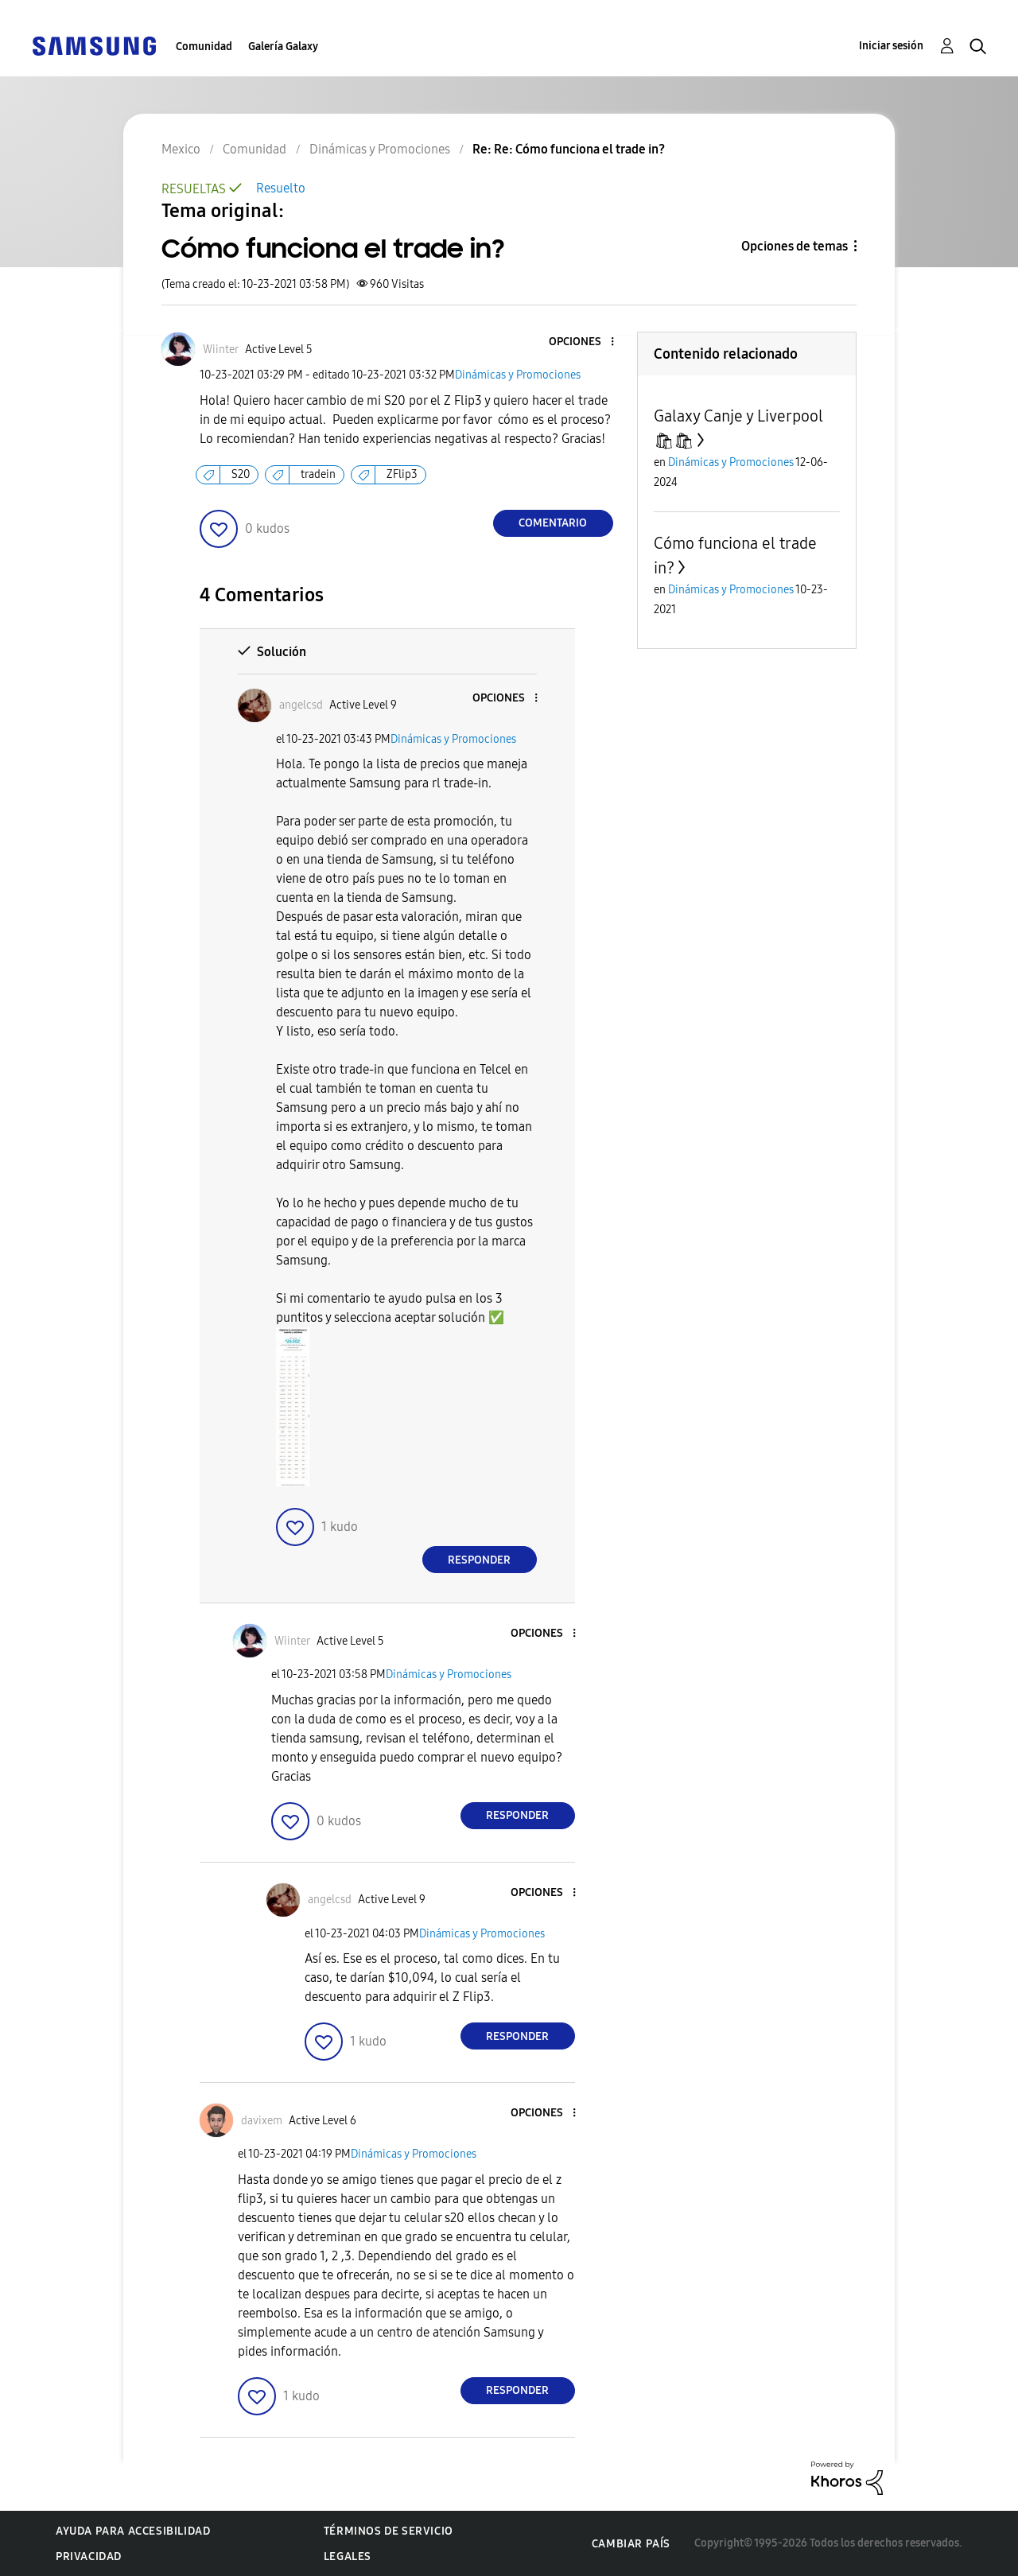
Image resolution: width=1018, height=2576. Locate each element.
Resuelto (280, 188)
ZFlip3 (402, 474)
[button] (585, 342)
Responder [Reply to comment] (479, 1560)
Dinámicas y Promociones (518, 375)
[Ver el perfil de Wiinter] (221, 349)
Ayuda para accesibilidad (133, 2531)
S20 (240, 474)
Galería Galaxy (283, 46)
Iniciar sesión (891, 45)
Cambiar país (631, 2544)
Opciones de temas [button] (794, 246)
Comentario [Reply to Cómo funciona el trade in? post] (553, 523)
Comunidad (204, 46)
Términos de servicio (388, 2531)
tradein (318, 474)
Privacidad (89, 2556)
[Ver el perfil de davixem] (261, 2120)
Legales (347, 2556)
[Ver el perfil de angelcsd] (301, 705)
